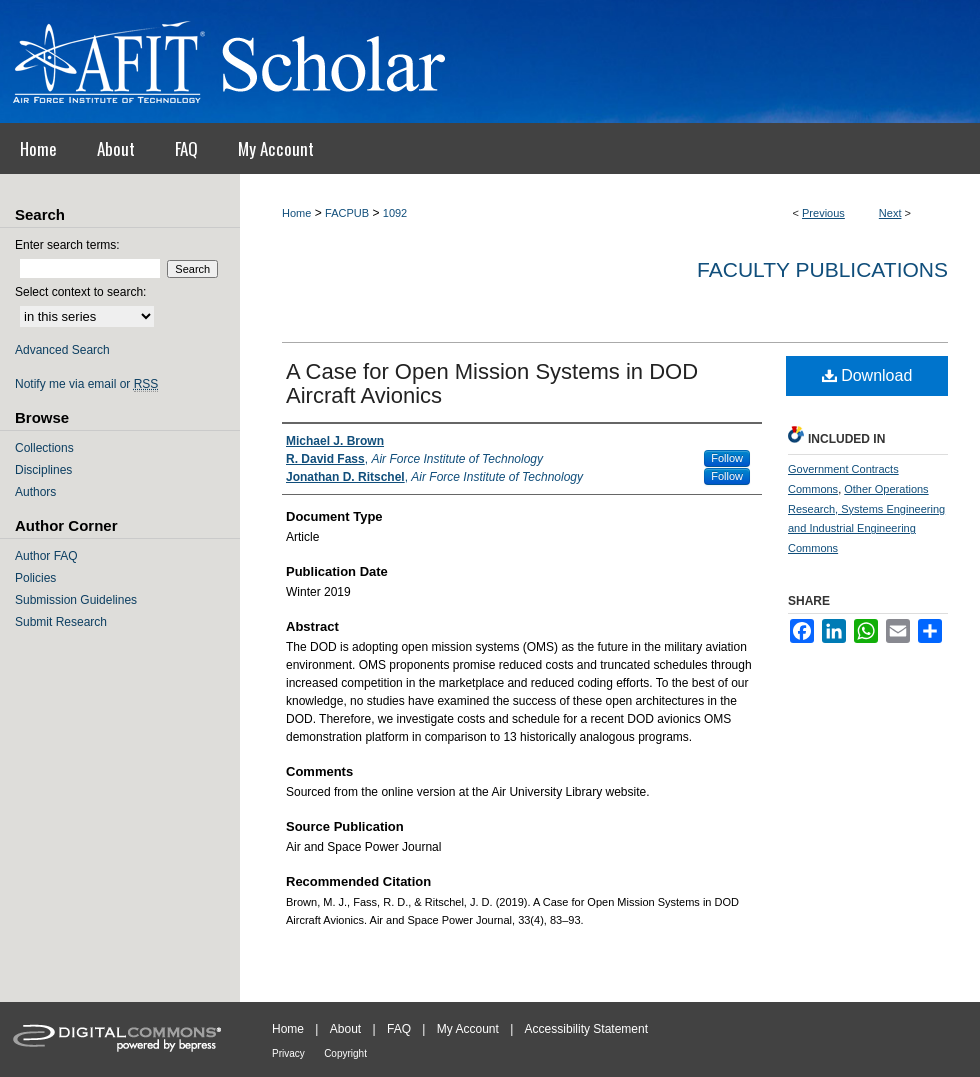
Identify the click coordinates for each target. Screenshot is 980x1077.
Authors (35, 492)
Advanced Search (62, 350)
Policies (35, 578)
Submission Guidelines (76, 600)
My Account (468, 1029)
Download (867, 375)
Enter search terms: (67, 245)
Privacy (288, 1053)
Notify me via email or (86, 384)
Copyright (345, 1053)
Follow (727, 458)
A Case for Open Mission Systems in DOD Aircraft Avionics (492, 383)
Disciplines (43, 470)
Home (296, 213)
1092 (395, 213)
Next (890, 213)
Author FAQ (46, 556)
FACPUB (347, 213)
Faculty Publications (822, 269)
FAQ (399, 1029)
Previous (823, 213)
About (345, 1029)
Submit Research (61, 622)
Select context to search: (80, 292)
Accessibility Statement (586, 1029)
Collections (44, 448)
